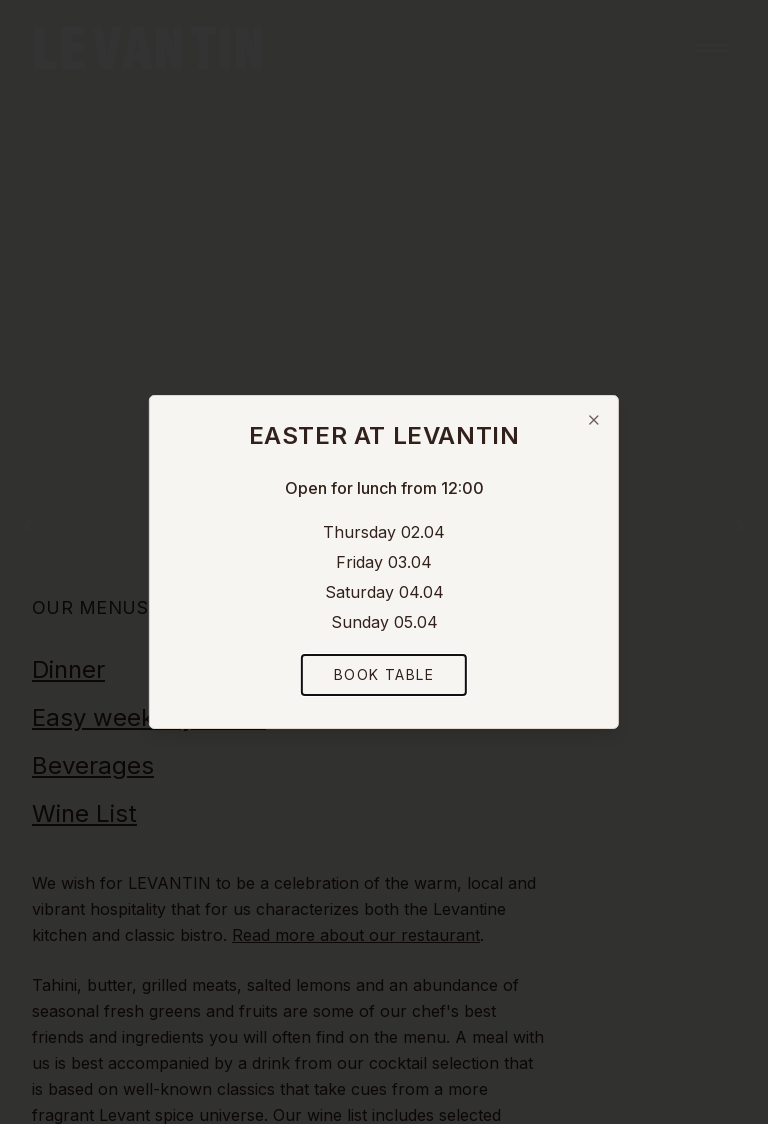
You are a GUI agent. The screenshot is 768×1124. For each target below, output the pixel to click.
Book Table (384, 674)
